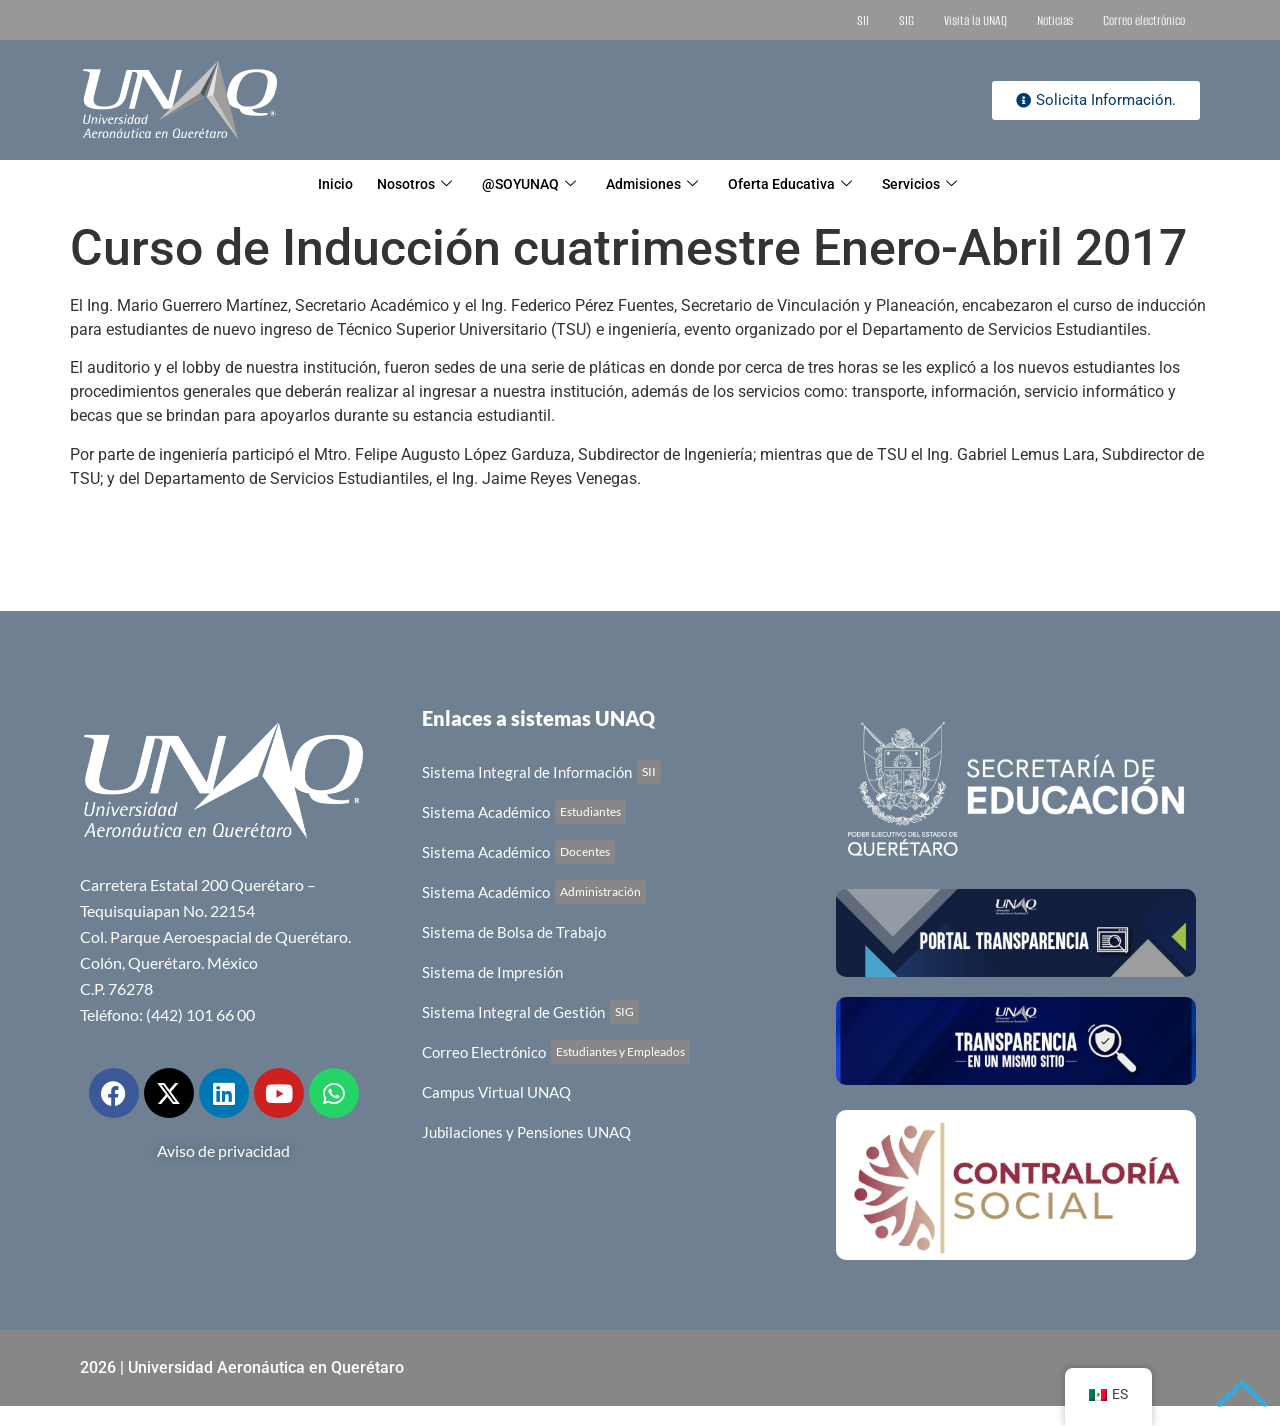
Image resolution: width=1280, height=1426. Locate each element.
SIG (906, 20)
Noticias (1055, 20)
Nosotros (398, 185)
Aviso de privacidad (223, 1150)
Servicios (943, 185)
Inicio (309, 185)
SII (863, 20)
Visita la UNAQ (975, 20)
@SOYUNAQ (524, 185)
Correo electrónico (1144, 20)
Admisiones (657, 185)
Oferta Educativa (805, 185)
